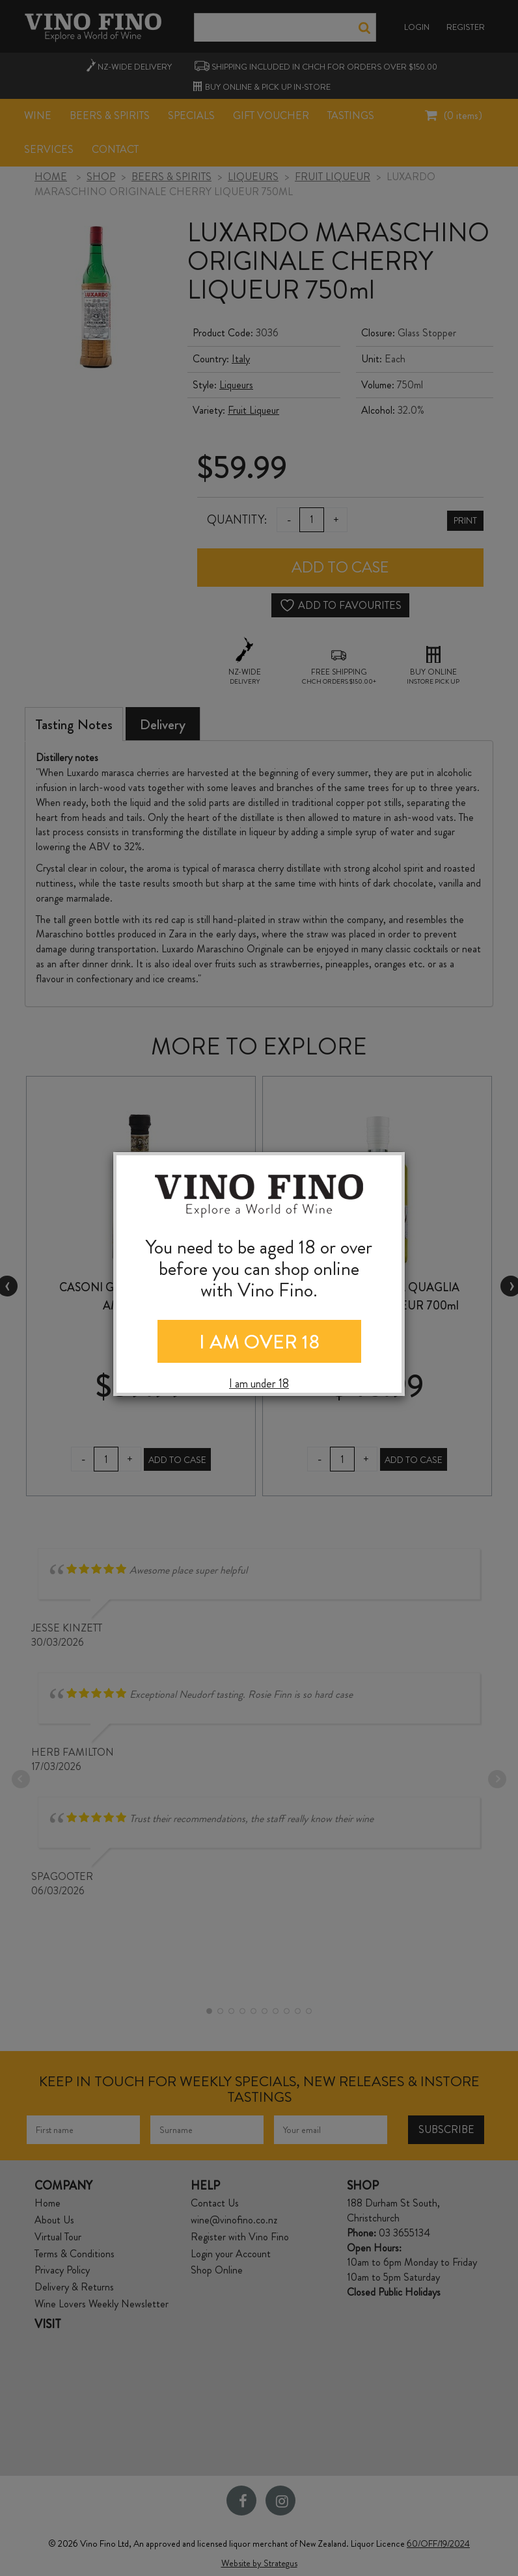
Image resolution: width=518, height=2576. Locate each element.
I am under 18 (259, 1384)
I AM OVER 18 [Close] (259, 1342)
